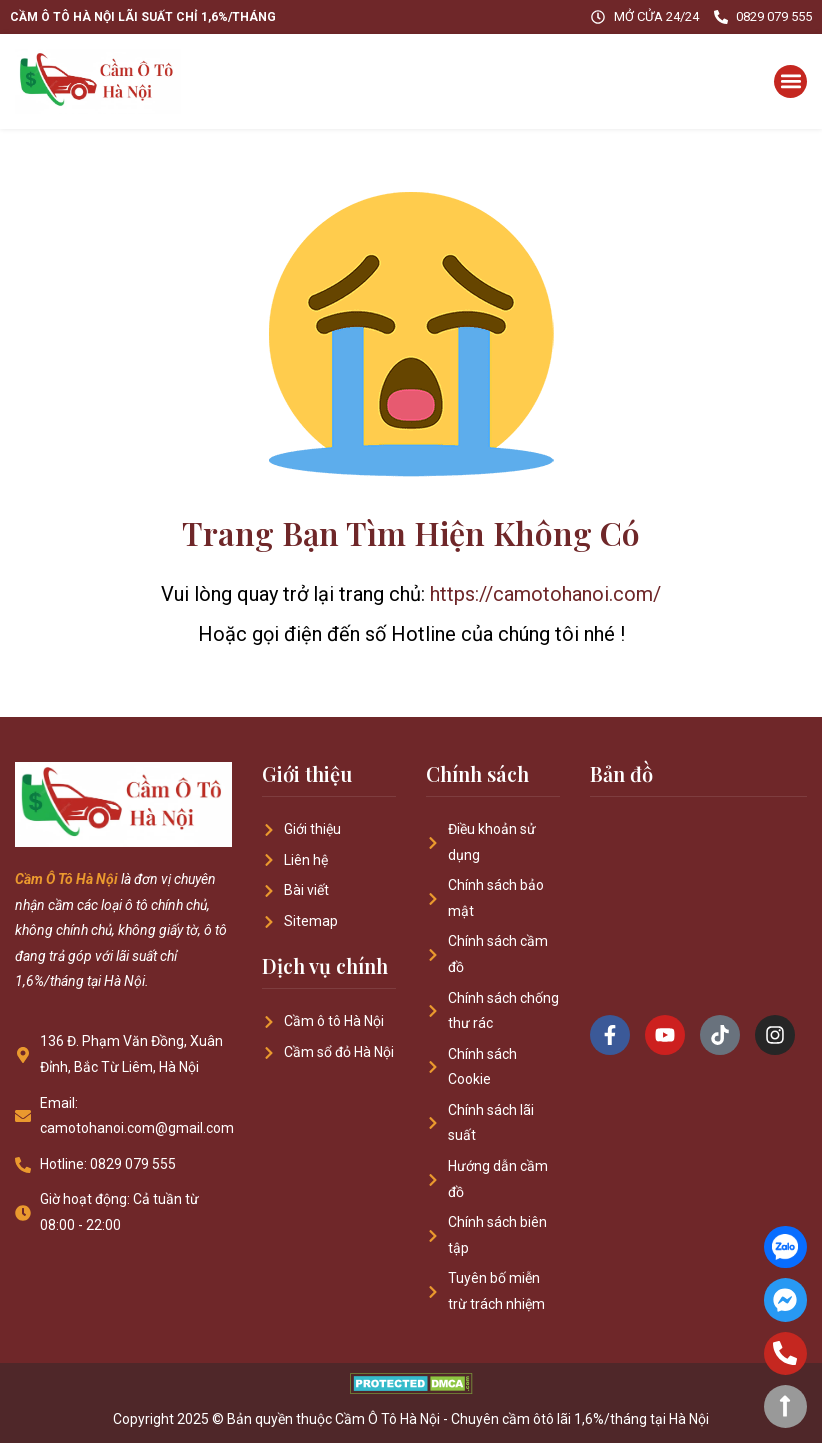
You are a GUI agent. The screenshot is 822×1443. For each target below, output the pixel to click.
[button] (790, 81)
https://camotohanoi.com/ (545, 594)
